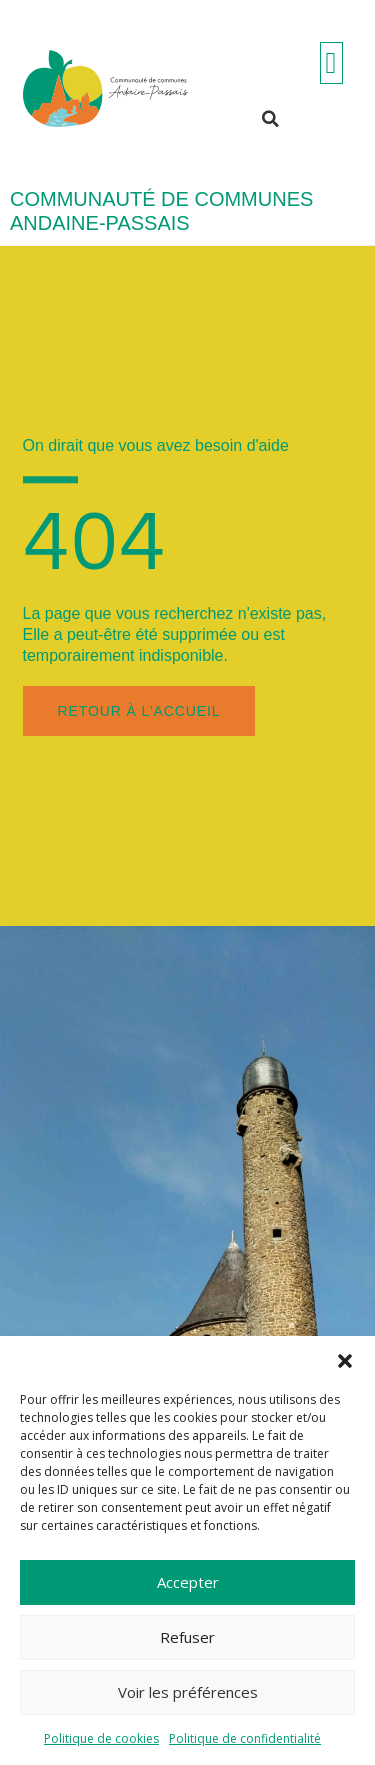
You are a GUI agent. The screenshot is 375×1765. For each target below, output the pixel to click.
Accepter (188, 1582)
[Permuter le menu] (331, 63)
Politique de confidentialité (245, 1738)
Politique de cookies (101, 1738)
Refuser (187, 1637)
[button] (345, 1361)
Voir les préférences (188, 1692)
